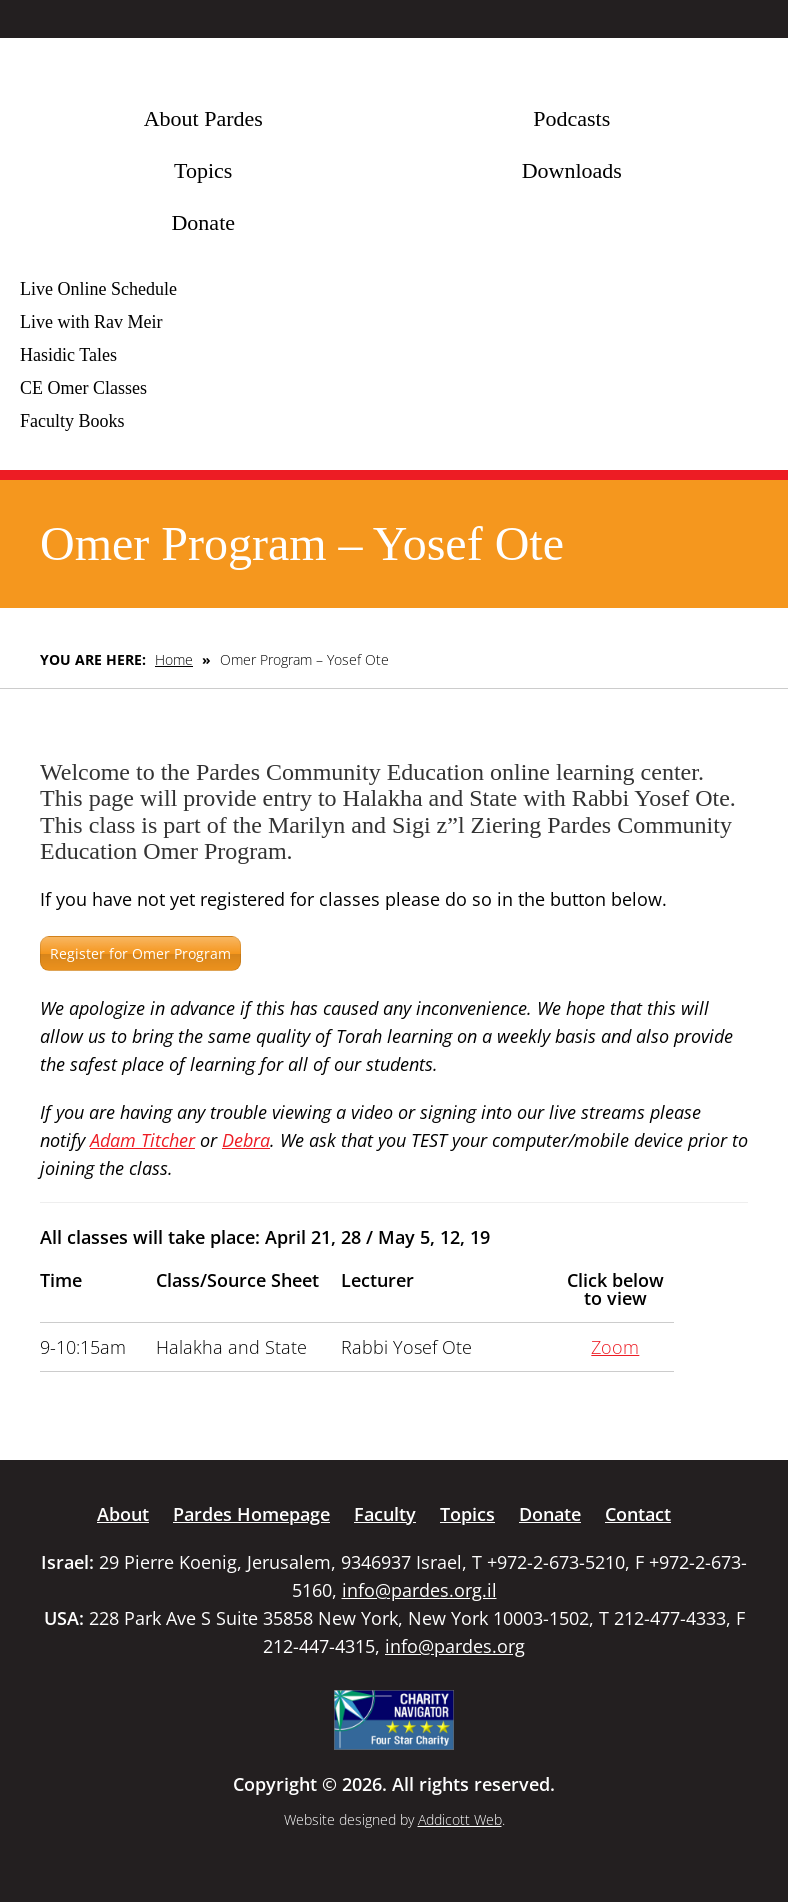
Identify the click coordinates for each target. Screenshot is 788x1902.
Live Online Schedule (98, 289)
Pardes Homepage (251, 1514)
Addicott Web (460, 1819)
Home (174, 659)
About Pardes (203, 118)
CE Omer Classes (83, 388)
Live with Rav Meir (91, 322)
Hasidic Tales (68, 355)
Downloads (572, 170)
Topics (203, 170)
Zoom (615, 1347)
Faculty (385, 1514)
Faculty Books (72, 421)
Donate (203, 222)
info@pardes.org (455, 1646)
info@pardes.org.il (419, 1590)
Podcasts (571, 118)
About (123, 1514)
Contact (638, 1514)
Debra (246, 1140)
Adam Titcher (142, 1140)
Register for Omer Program (140, 953)
